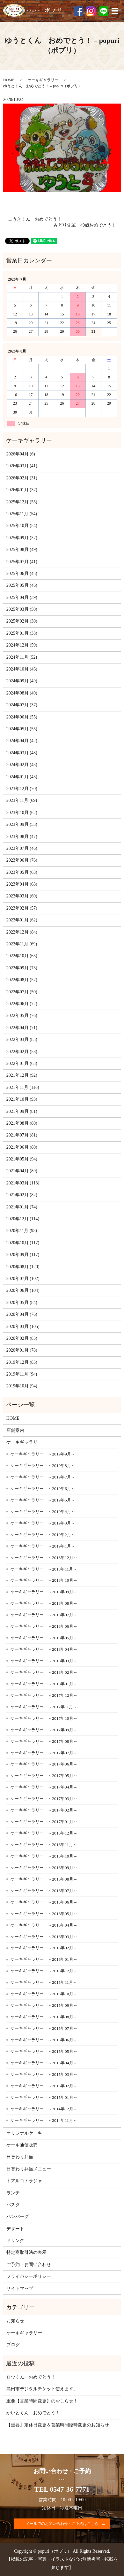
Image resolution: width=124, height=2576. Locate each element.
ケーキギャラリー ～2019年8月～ (43, 1465)
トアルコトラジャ (24, 2180)
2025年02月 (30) (21, 621)
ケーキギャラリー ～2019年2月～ (43, 1534)
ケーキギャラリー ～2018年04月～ (44, 1649)
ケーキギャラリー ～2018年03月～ (44, 1660)
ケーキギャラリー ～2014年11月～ (44, 2120)
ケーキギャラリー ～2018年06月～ (44, 1626)
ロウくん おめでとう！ (30, 2377)
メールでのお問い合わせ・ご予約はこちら (62, 2523)
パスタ (13, 2204)
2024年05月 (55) (21, 728)
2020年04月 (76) (21, 1314)
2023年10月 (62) (21, 812)
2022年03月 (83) (21, 1039)
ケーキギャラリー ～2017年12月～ (44, 1695)
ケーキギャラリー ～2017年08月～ (44, 1741)
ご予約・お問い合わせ (28, 2264)
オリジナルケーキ (24, 2133)
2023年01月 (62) (21, 920)
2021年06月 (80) (21, 1147)
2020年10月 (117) (22, 1242)
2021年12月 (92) (21, 1075)
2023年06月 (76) (21, 860)
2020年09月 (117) (22, 1254)
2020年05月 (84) (21, 1302)
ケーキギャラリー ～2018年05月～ (44, 1637)
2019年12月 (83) (21, 1362)
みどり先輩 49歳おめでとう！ (85, 225)
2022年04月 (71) (21, 1027)
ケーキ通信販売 (22, 2145)
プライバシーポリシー (28, 2276)
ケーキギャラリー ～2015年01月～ (44, 2097)
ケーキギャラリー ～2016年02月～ (44, 1947)
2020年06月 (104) (23, 1290)
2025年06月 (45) (21, 573)
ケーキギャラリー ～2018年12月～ (44, 1557)
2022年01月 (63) (21, 1063)
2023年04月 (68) (21, 884)
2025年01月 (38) (21, 633)
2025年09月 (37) (21, 537)
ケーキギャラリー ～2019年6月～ (43, 1488)
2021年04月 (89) (21, 1170)
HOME (8, 80)
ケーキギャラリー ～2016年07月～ (44, 1890)
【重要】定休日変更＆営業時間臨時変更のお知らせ (57, 2425)
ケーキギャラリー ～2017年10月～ (44, 1718)
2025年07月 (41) (21, 561)
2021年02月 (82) (21, 1194)
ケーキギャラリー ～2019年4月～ (43, 1511)
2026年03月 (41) (21, 465)
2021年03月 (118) (22, 1183)
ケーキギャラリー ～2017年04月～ (44, 1787)
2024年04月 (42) (21, 740)
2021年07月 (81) (21, 1135)
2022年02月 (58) (21, 1051)
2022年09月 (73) (21, 968)
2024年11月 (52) (21, 657)
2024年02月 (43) (21, 764)
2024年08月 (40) (21, 693)
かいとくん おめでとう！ (33, 2412)
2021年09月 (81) (21, 1111)
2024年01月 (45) (21, 776)
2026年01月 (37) (21, 489)
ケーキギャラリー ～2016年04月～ (44, 1925)
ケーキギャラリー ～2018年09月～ (44, 1591)
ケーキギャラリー (43, 80)
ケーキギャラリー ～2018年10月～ (44, 1580)
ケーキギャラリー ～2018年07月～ (44, 1614)
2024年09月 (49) (21, 681)
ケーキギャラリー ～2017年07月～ (44, 1752)
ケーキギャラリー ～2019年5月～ (43, 1500)
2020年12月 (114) (22, 1218)
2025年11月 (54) (21, 513)
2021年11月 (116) (22, 1087)
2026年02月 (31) (21, 478)
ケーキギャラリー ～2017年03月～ (44, 1798)
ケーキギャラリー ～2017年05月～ (44, 1775)
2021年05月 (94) (21, 1159)
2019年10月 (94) (21, 1386)
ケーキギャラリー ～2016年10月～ (44, 1856)
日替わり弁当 (19, 2156)
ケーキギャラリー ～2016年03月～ (44, 1936)
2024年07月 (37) (21, 704)
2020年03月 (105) (23, 1326)
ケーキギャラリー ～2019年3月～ (43, 1523)
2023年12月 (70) (21, 788)
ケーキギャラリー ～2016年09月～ (44, 1867)
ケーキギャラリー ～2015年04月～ (44, 2062)
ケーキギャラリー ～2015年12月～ (44, 1970)
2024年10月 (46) (21, 669)
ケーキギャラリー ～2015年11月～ (44, 1982)
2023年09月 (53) (21, 824)
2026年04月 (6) (20, 454)
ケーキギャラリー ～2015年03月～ (44, 2074)
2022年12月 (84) (21, 932)
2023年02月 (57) (21, 908)
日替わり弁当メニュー (28, 2169)
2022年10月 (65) (21, 955)
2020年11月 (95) (21, 1230)
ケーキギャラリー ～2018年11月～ (44, 1569)
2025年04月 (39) (21, 597)
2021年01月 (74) (21, 1207)
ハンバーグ (17, 2216)
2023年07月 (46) (21, 848)
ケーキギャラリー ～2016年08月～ (44, 1879)
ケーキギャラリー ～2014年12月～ (44, 2109)
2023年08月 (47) (21, 836)
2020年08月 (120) (23, 1266)
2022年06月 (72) (21, 1003)
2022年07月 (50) (21, 991)
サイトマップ (19, 2288)
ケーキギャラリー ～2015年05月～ (44, 2051)
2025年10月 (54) (21, 525)
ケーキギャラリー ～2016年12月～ (44, 1833)
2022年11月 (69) (21, 944)
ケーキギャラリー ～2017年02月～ (44, 1810)
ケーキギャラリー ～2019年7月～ (43, 1477)
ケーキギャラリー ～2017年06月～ (44, 1764)
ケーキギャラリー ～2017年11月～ (44, 1706)
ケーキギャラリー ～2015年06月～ (44, 2039)
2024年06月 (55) (21, 717)
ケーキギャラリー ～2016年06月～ (44, 1902)
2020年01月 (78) (21, 1350)
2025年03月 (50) (21, 609)
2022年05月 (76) (21, 1015)
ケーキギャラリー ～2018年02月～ (44, 1672)
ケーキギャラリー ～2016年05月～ (44, 1913)
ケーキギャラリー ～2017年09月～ (44, 1729)
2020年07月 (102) (23, 1278)
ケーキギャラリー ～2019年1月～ (43, 1546)
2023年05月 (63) (21, 872)
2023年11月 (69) (21, 800)
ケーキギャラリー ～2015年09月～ (44, 2005)
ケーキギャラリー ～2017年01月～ (44, 1821)
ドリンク (15, 2240)
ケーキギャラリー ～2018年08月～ (44, 1603)
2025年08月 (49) (21, 549)
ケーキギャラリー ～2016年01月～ (44, 1959)
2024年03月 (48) (21, 752)
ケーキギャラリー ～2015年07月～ (44, 2028)
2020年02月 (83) (21, 1338)
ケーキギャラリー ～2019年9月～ (43, 1454)
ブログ (13, 2344)
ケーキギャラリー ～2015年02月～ (44, 2085)
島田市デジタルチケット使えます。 (42, 2388)
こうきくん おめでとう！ (35, 219)
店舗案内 (15, 1430)
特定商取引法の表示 (26, 2252)
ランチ (13, 2193)
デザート (15, 2228)
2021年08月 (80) (21, 1123)
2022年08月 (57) (21, 979)
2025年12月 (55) (21, 502)
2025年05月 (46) (21, 585)
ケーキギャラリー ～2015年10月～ (44, 1993)
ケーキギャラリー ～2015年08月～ (44, 2016)
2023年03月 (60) (21, 896)
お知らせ (15, 2320)
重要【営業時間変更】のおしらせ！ (42, 2401)
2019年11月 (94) (21, 1374)
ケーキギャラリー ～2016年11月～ (44, 1844)
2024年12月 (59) (21, 645)
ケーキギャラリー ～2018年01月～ (44, 1683)
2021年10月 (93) (21, 1099)
